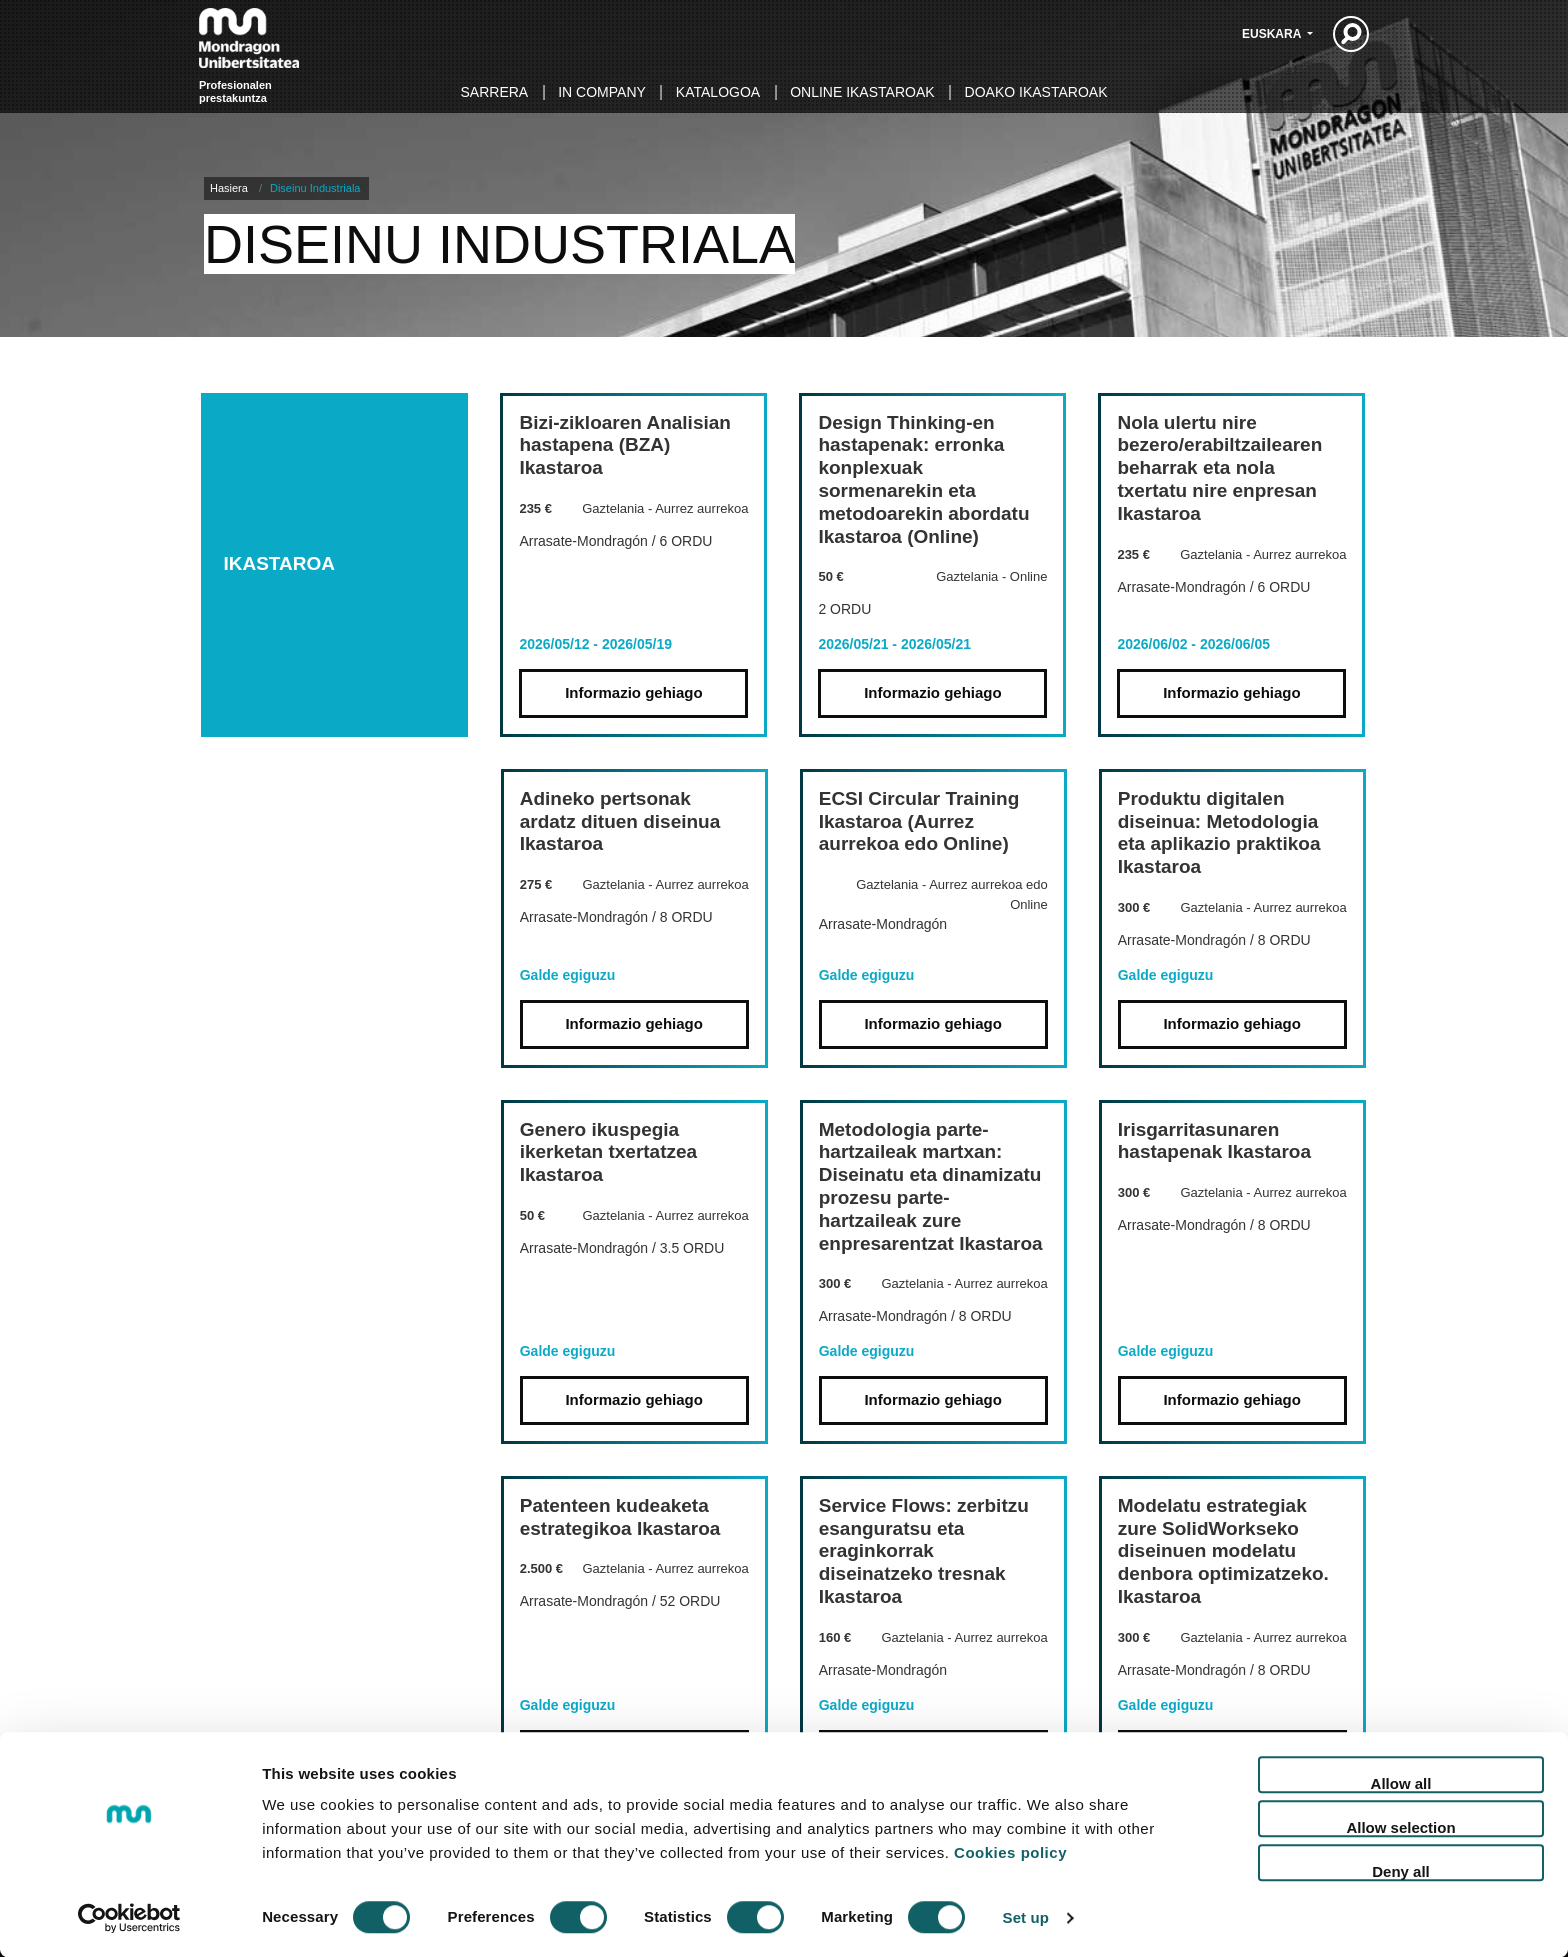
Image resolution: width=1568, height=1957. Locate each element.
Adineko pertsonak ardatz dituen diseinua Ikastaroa (620, 821)
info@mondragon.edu (510, 1926)
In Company (602, 92)
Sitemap (1335, 1866)
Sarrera (495, 92)
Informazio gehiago (634, 692)
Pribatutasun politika (939, 1866)
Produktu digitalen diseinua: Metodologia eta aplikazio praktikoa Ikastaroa (1219, 832)
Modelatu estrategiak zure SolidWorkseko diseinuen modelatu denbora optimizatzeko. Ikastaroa (1223, 1551)
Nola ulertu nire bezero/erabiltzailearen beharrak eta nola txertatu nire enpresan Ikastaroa (1219, 468)
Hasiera (229, 188)
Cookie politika (1102, 1866)
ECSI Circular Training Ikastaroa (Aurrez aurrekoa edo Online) (919, 821)
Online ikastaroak (862, 92)
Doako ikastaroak (1036, 92)
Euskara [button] (1273, 34)
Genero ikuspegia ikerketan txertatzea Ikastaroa (608, 1152)
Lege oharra (1233, 1866)
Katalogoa (718, 92)
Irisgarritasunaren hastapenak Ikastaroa (1214, 1141)
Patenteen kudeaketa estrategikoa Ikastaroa (620, 1517)
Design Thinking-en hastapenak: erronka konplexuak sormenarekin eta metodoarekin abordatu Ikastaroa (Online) (923, 479)
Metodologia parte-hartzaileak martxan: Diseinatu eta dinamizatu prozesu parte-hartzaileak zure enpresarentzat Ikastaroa (931, 1186)
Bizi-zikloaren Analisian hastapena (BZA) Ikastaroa (625, 445)
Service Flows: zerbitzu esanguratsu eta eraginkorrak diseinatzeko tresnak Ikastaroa (924, 1551)
